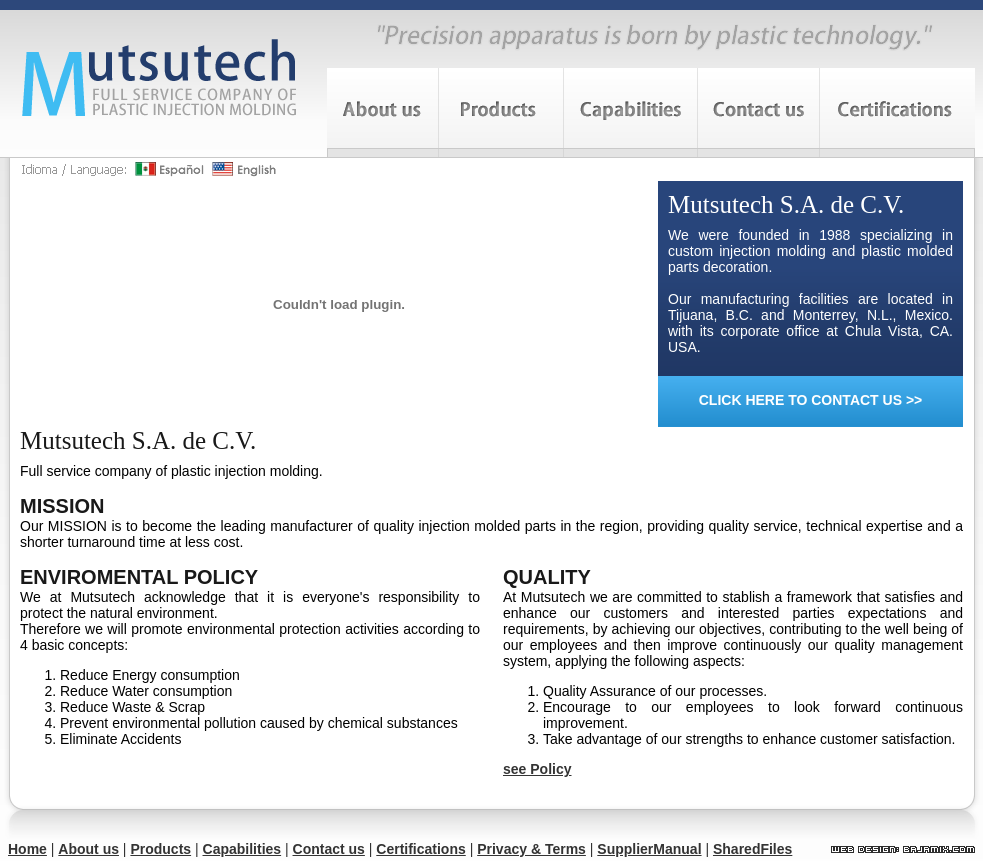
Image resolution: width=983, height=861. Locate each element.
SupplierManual (649, 849)
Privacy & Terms (531, 849)
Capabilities (242, 849)
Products (160, 849)
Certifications (420, 849)
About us (88, 849)
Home (27, 849)
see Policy (537, 769)
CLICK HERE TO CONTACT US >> (811, 400)
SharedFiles (752, 849)
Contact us (329, 849)
